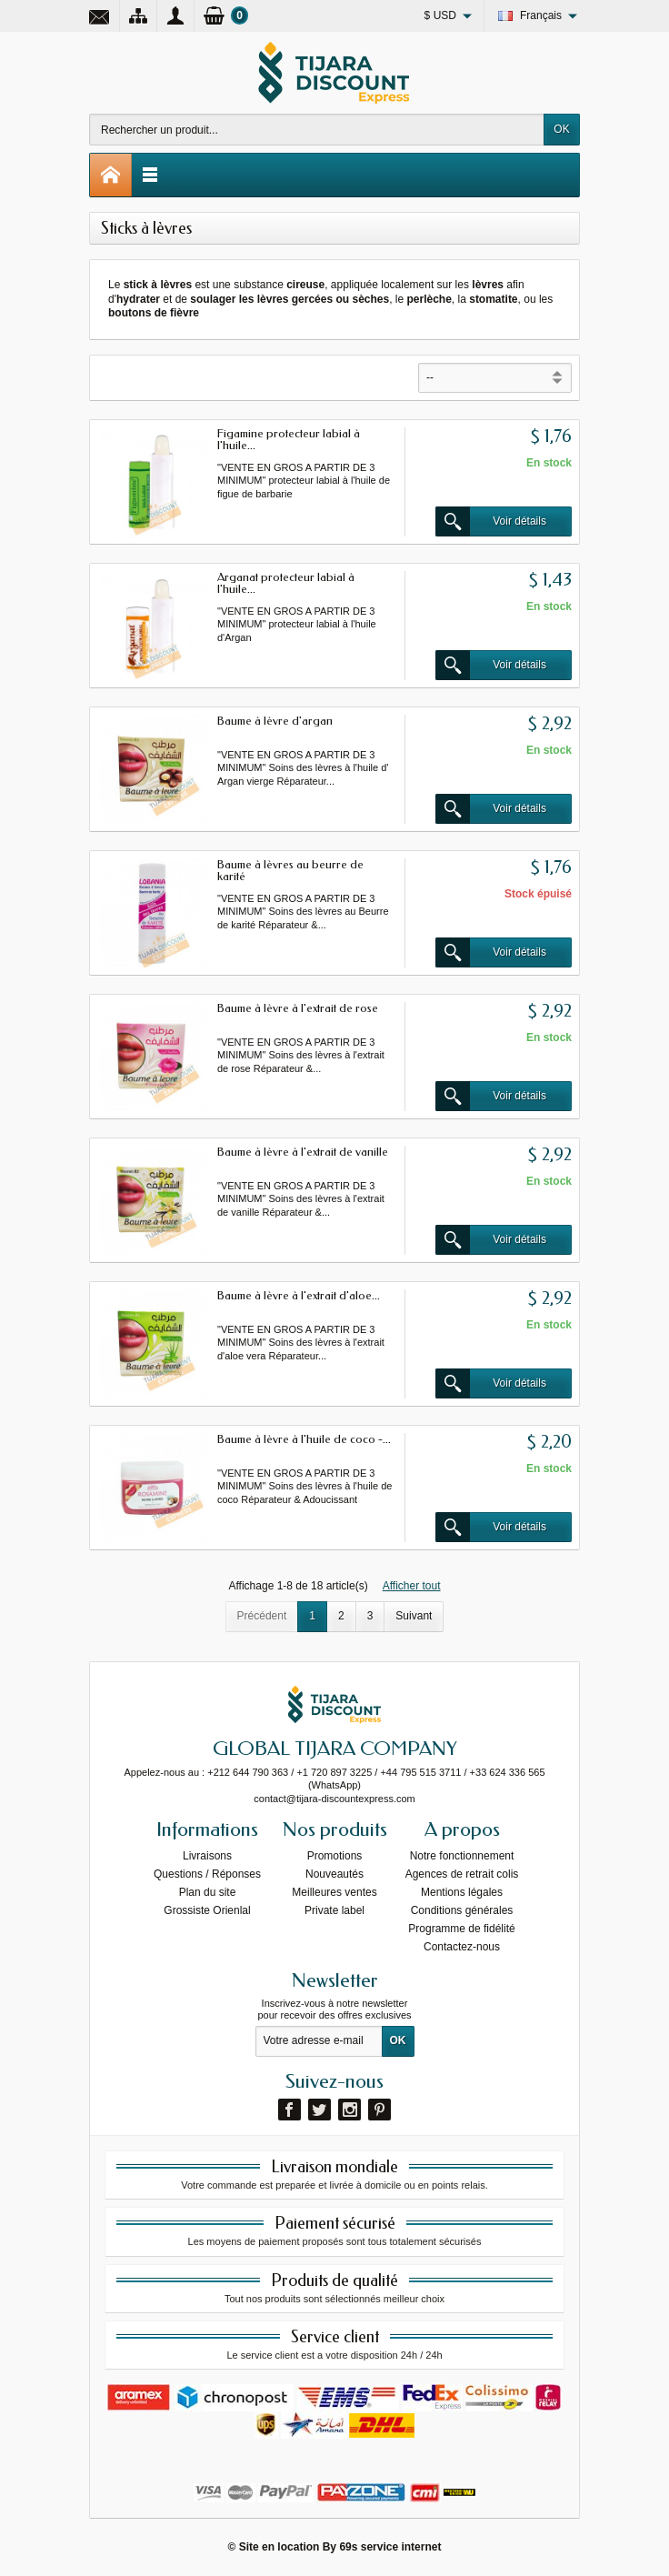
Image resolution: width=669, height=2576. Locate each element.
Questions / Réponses (207, 1874)
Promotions (335, 1855)
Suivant (413, 1615)
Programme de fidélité (461, 1928)
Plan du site (207, 1892)
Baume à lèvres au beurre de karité (290, 870)
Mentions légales (462, 1892)
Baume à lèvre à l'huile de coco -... (304, 1439)
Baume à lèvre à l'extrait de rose (297, 1008)
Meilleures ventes (334, 1892)
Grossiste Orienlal (207, 1910)
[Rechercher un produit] (316, 129)
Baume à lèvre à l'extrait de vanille (302, 1151)
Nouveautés (334, 1874)
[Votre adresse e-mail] (319, 2041)
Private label (334, 1910)
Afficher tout (412, 1585)
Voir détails (490, 521)
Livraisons (207, 1855)
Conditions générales (462, 1910)
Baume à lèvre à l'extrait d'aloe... (298, 1295)
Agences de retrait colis (462, 1874)
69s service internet (390, 2547)
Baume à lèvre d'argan (275, 720)
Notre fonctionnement (462, 1855)
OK (561, 129)
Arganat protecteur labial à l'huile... (285, 583)
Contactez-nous (462, 1946)
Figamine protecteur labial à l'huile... (288, 439)
